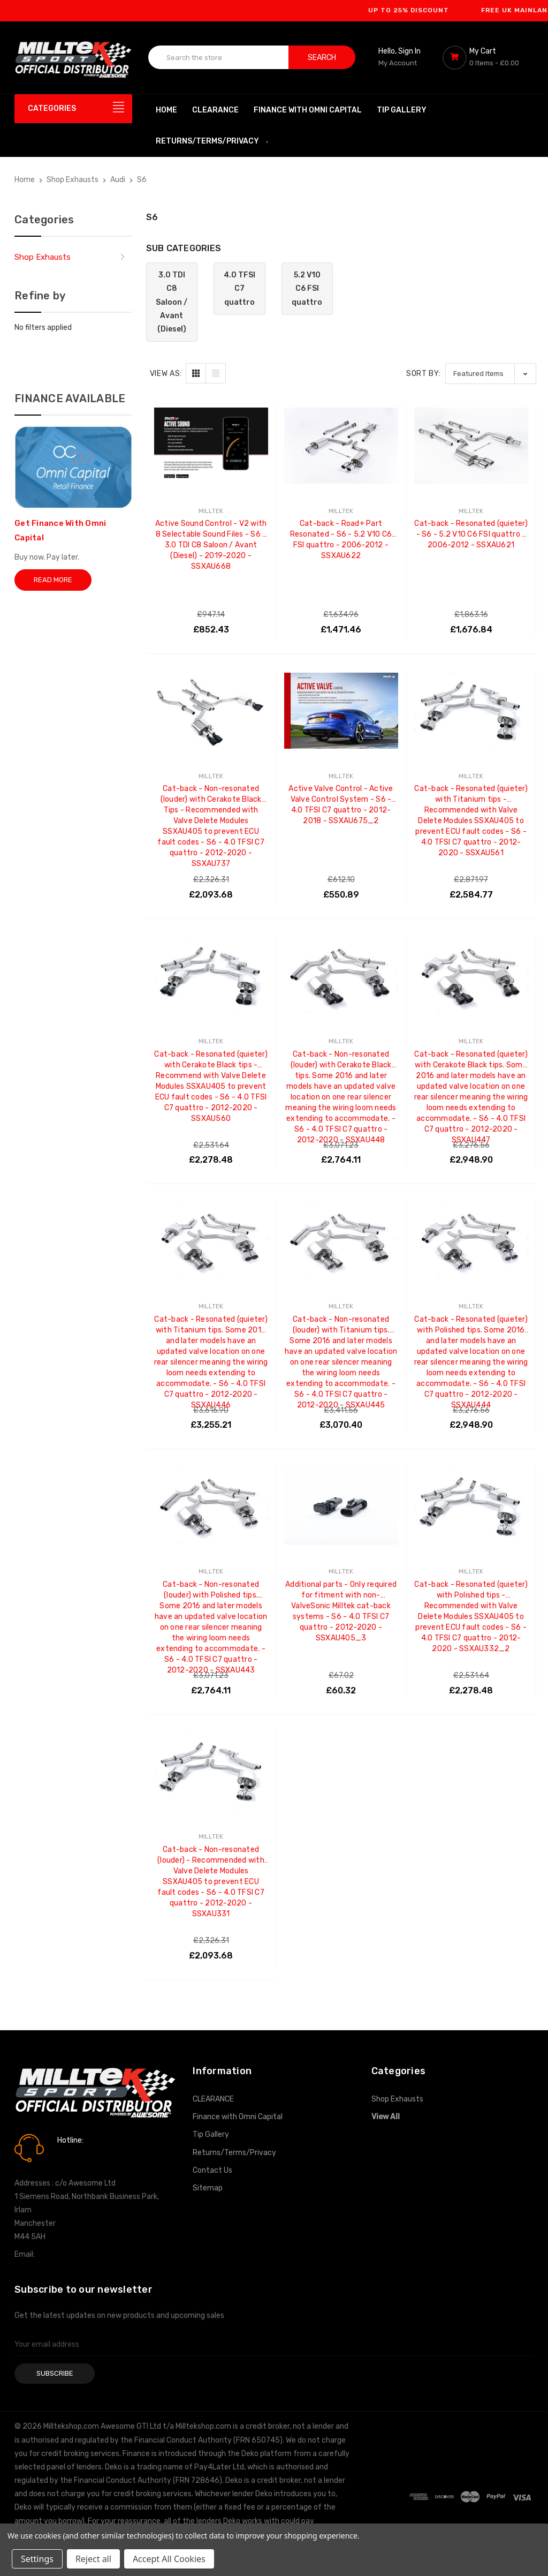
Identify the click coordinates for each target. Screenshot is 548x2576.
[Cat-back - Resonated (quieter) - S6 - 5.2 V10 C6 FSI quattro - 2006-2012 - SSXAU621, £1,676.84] (471, 446)
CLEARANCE (215, 110)
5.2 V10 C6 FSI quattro (307, 288)
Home (166, 110)
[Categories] (73, 108)
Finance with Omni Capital (308, 110)
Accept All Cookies (169, 2559)
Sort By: (423, 373)
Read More (53, 580)
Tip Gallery (402, 110)
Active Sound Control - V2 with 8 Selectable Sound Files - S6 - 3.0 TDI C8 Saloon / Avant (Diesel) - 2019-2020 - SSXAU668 (211, 529)
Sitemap (208, 2188)
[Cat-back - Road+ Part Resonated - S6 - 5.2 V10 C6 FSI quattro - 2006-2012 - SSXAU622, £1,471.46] (341, 446)
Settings (37, 2559)
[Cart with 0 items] (488, 57)
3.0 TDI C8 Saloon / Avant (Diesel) (171, 302)
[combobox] (218, 57)
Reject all (93, 2559)
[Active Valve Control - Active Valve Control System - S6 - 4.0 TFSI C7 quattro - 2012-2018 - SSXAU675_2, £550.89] (341, 711)
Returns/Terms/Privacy (212, 141)
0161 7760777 (87, 2155)
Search (322, 57)
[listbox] (490, 373)
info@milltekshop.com (75, 2254)
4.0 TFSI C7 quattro (239, 288)
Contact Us (212, 2170)
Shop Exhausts (42, 257)
